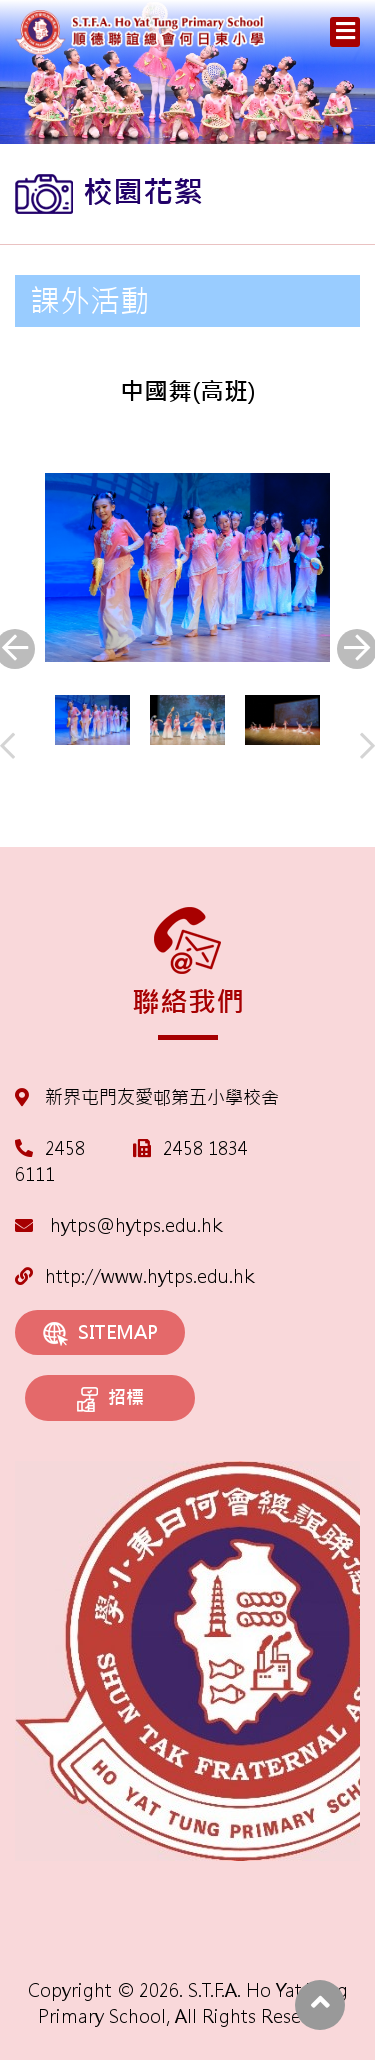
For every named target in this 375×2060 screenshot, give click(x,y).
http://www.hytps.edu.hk (134, 1276)
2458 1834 (205, 1148)
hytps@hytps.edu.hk (118, 1225)
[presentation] (7, 747)
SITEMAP (100, 1333)
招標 (110, 1399)
